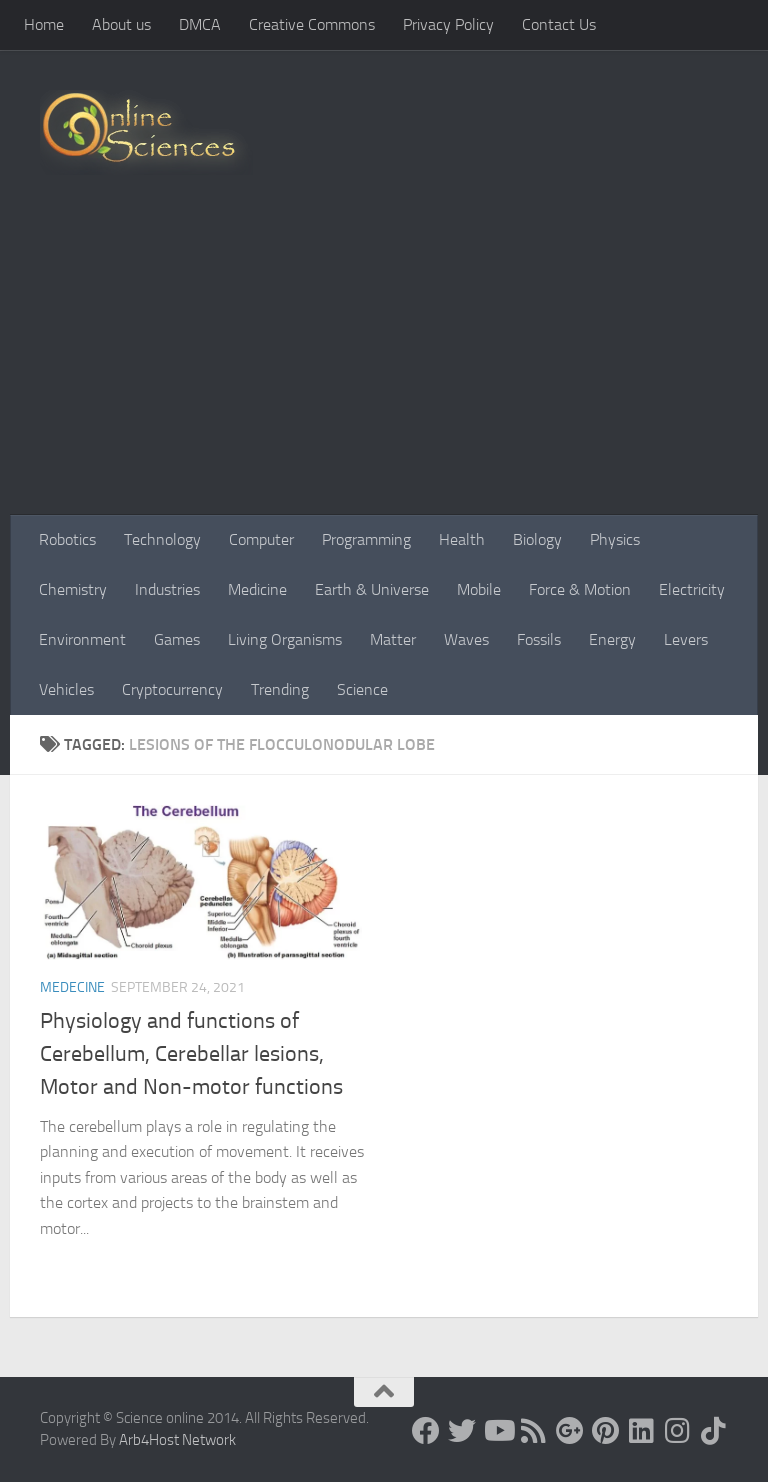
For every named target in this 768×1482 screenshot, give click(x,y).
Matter (393, 639)
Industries (167, 589)
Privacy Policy (448, 24)
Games (177, 639)
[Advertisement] (384, 365)
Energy (612, 639)
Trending (280, 689)
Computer (261, 539)
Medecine (72, 987)
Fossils (539, 639)
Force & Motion (580, 589)
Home (44, 24)
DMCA (200, 24)
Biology (537, 539)
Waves (466, 639)
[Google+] (570, 1431)
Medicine (257, 589)
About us (121, 24)
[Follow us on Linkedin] (642, 1431)
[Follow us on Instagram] (678, 1431)
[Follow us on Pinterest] (606, 1431)
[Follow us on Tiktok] (714, 1431)
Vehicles (66, 689)
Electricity (692, 589)
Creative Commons (312, 24)
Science (362, 689)
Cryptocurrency (172, 689)
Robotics (67, 539)
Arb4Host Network (177, 1440)
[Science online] (426, 1431)
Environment (82, 639)
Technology (162, 539)
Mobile (479, 589)
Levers (686, 639)
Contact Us (559, 24)
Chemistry (73, 589)
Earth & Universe (372, 589)
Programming (366, 539)
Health (462, 539)
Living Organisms (285, 639)
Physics (615, 539)
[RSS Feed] (534, 1431)
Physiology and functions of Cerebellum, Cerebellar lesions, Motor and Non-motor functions (191, 1054)
